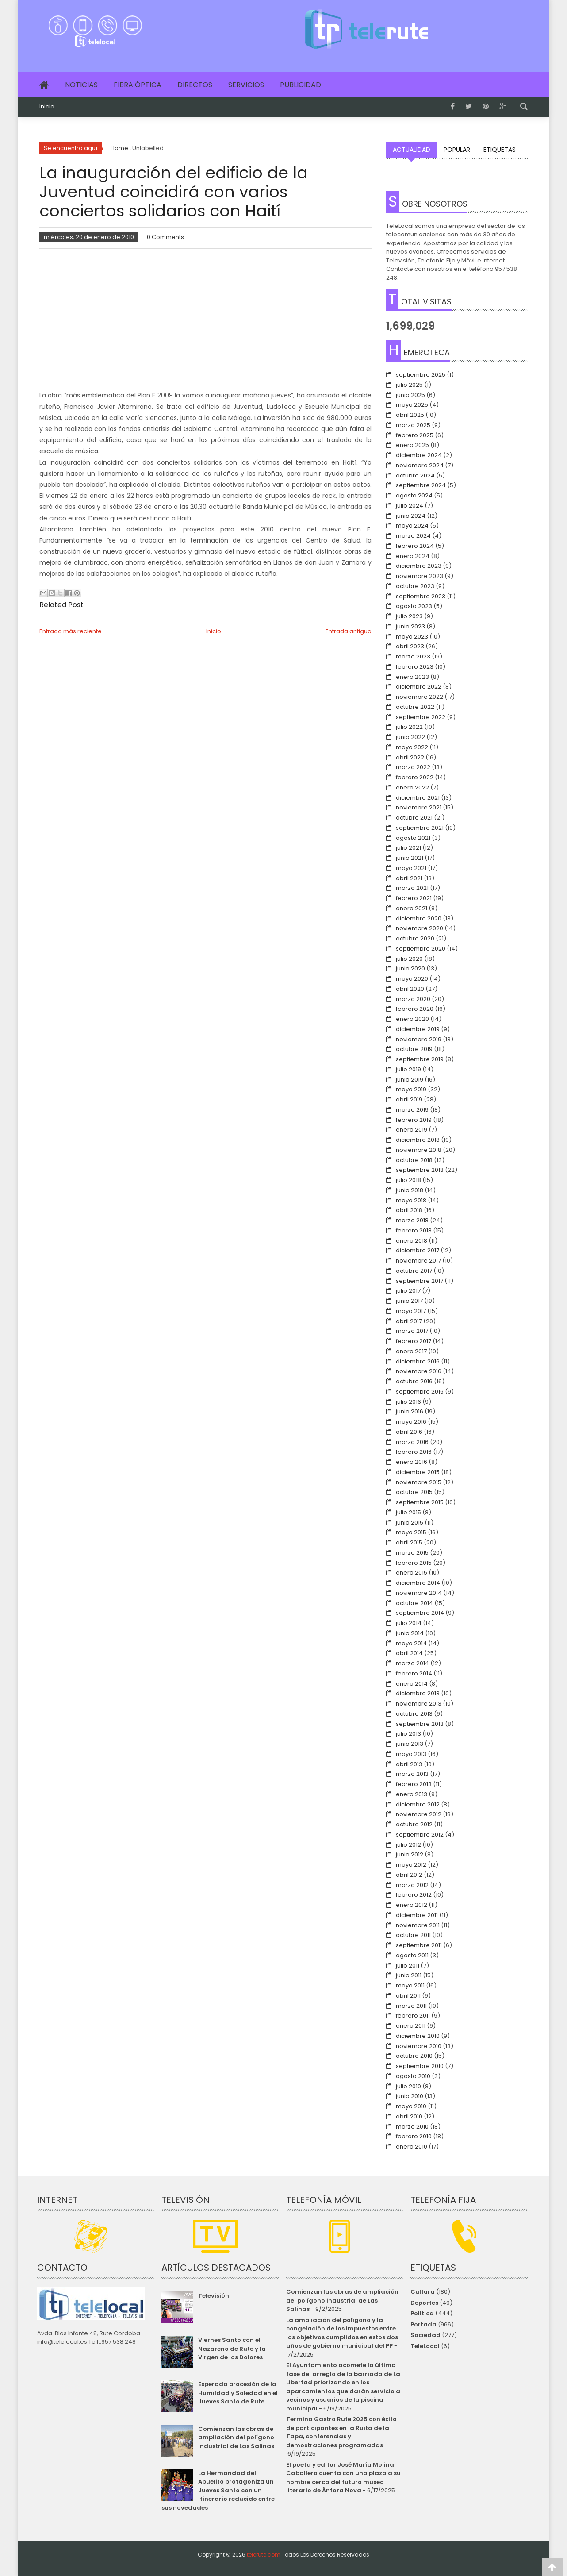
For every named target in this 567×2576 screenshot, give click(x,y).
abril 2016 (409, 1432)
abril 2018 (409, 1210)
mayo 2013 (411, 1754)
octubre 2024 (415, 475)
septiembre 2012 (420, 1834)
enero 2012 (411, 1905)
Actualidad (411, 149)
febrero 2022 (414, 777)
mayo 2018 (411, 1200)
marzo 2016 (412, 1442)
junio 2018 (409, 1190)
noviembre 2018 (418, 1150)
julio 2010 (408, 2086)
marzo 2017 (412, 1331)
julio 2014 (408, 1623)
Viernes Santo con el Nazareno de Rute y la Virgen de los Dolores (232, 2348)
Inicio (46, 107)
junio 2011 (408, 1975)
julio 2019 (408, 1069)
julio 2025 (409, 385)
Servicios (246, 85)
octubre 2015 (414, 1492)
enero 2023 (412, 677)
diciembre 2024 (419, 455)
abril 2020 (410, 989)
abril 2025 (410, 415)
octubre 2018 (414, 1160)
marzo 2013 (412, 1774)
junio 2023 (410, 626)
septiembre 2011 (419, 1945)
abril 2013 (409, 1764)
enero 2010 (411, 2146)
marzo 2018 (412, 1220)
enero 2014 (412, 1683)
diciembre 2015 (418, 1472)
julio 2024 (409, 505)
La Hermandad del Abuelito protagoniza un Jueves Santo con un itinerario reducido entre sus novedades (217, 2490)
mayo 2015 (411, 1532)
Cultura (422, 2291)
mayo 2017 (411, 1311)
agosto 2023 (414, 606)
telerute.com (263, 2554)
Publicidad (300, 85)
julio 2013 (408, 1733)
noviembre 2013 (418, 1703)
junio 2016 (409, 1411)
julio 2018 (408, 1180)
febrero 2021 (414, 898)
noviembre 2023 (419, 576)
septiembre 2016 (420, 1391)
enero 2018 (411, 1240)
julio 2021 (408, 847)
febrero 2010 (414, 2136)
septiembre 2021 (420, 828)
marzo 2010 (412, 2126)
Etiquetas (499, 149)
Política (422, 2313)
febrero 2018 (414, 1230)
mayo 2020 (412, 978)
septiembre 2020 (420, 948)
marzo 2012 (412, 1885)
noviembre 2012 (418, 1814)
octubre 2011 (413, 1935)
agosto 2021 (413, 838)
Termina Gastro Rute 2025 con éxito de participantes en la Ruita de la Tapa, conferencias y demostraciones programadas (341, 2432)
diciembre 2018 (418, 1140)
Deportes (424, 2303)
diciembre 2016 (418, 1361)
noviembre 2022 (419, 697)
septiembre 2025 (420, 374)
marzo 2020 (413, 999)
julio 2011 (407, 1965)
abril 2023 (410, 646)
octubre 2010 (414, 2056)
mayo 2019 (411, 1089)
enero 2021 (411, 908)
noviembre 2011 (418, 1925)
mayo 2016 (411, 1421)
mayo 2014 (411, 1643)
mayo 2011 (410, 1985)
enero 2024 (412, 556)
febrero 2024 (415, 546)
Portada (423, 2324)
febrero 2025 (414, 435)
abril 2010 (409, 2116)
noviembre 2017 (418, 1260)
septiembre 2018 (420, 1170)
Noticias (81, 85)
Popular (457, 149)
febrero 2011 (413, 2015)
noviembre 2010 (418, 2046)
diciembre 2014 (418, 1583)
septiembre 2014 (420, 1613)
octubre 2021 (414, 817)
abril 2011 (408, 1995)
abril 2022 (410, 757)
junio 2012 (409, 1854)
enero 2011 (410, 2026)
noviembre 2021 (418, 807)
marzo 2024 (413, 535)
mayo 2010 (411, 2106)
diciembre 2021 (418, 797)
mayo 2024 (412, 525)
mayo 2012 (411, 1864)
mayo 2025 (412, 404)
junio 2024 (410, 516)
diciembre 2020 (418, 918)
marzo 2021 (412, 888)
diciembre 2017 (417, 1250)
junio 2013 (409, 1744)
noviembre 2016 (418, 1371)
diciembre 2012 (418, 1804)
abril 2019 (409, 1099)
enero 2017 (411, 1351)
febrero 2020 (414, 1009)
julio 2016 (408, 1402)
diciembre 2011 (417, 1915)
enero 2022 (412, 787)
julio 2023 (409, 616)
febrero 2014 (414, 1673)
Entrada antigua (349, 631)
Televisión (213, 2295)
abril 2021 (409, 878)
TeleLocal (425, 2346)
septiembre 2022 (420, 717)
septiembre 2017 (419, 1281)
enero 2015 (411, 1572)
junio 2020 (410, 968)
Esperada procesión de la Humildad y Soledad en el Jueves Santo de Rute (238, 2393)
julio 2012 (408, 1845)
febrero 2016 (414, 1452)
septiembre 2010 (420, 2066)
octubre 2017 (414, 1271)
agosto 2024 (414, 495)
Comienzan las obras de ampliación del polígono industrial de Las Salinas (236, 2437)
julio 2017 (408, 1290)
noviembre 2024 (420, 465)
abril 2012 (409, 1875)
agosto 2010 (413, 2076)
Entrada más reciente (70, 631)
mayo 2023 (412, 636)
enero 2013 (411, 1794)
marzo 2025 (413, 425)
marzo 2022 (413, 767)
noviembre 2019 (418, 1039)
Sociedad (425, 2335)
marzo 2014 (412, 1663)
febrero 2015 (414, 1563)
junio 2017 (409, 1301)
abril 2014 (409, 1653)
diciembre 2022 (418, 686)
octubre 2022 (415, 707)
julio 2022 (409, 727)
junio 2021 (409, 858)
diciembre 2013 (418, 1693)
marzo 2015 (412, 1552)
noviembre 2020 (419, 928)
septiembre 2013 (420, 1724)
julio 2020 (409, 959)
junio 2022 (410, 737)
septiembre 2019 (420, 1059)
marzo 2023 (413, 656)
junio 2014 (410, 1633)
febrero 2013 (414, 1784)
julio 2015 (408, 1512)
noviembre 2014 (419, 1593)
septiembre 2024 (421, 485)
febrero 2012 (414, 1895)
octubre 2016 (414, 1381)
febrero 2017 (413, 1341)
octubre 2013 (414, 1714)
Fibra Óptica (137, 85)
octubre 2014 (414, 1603)
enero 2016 (411, 1462)
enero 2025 (412, 445)
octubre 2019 (414, 1049)
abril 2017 (409, 1321)
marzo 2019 (412, 1109)
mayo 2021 (411, 868)
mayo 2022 (412, 747)
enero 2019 (411, 1129)
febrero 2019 (414, 1120)
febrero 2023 (414, 666)
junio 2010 (409, 2096)
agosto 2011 (412, 1955)
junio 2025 (410, 395)
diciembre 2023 (418, 566)
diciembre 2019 (418, 1029)
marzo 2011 (411, 2006)
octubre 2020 (415, 938)
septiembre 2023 (420, 596)
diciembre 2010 (418, 2036)
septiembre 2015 (420, 1502)
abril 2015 (409, 1542)
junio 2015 (409, 1522)
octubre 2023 (415, 586)
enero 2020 (412, 1019)
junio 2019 (409, 1079)
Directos (194, 85)
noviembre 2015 (418, 1482)
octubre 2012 (414, 1824)
